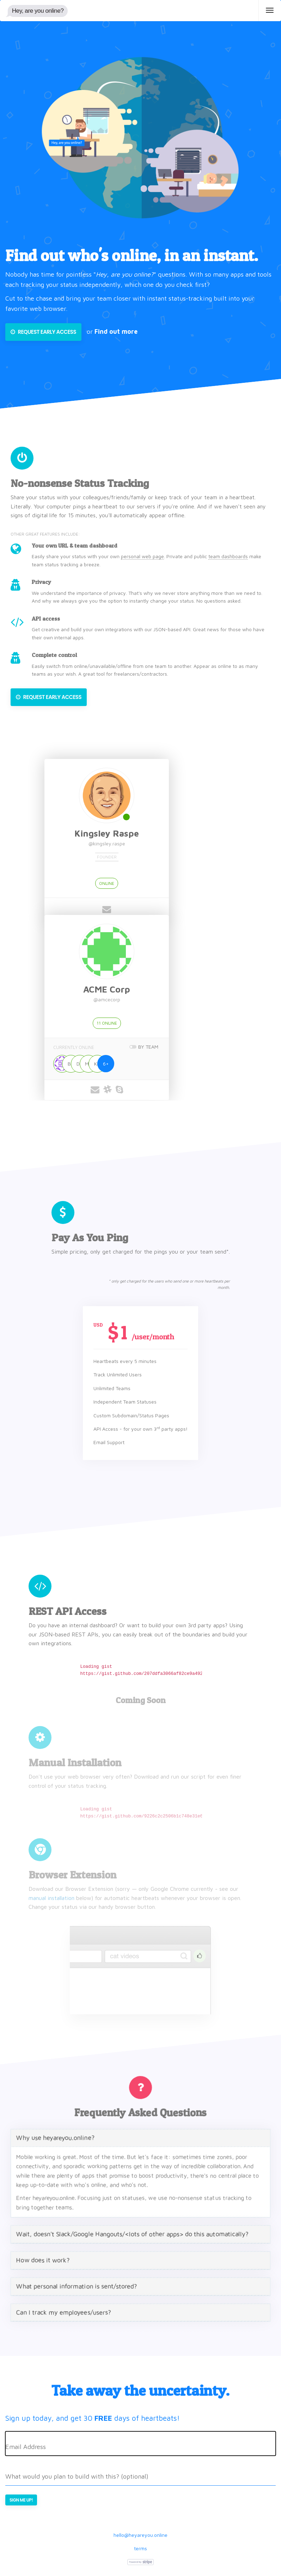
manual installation (51, 1897)
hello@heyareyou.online (140, 2535)
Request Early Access (43, 332)
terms (140, 2548)
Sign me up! (21, 2500)
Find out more (116, 331)
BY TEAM (151, 1047)
